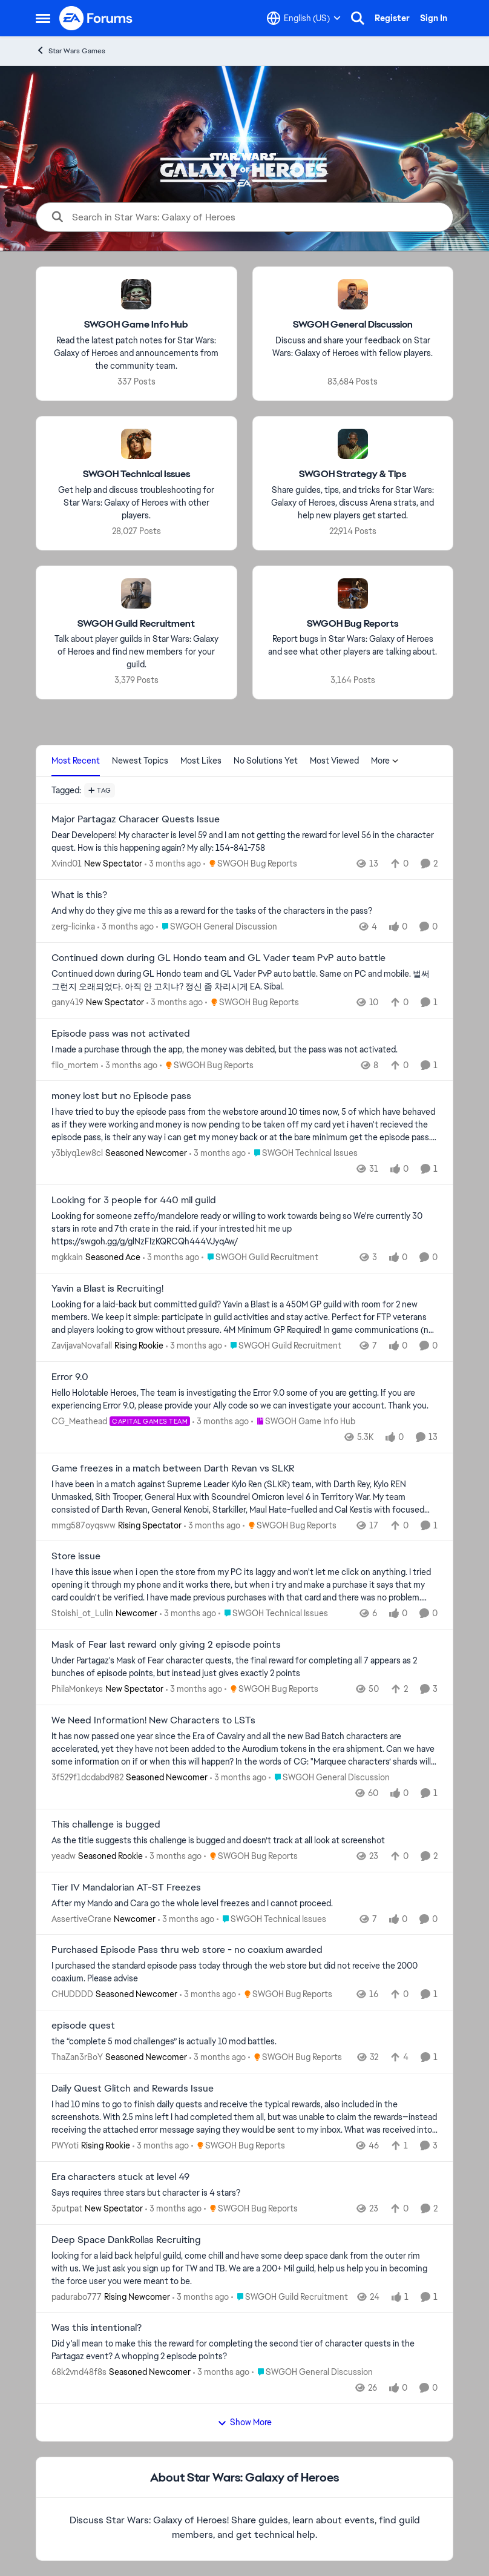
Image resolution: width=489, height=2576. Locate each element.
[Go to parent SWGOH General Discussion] (216, 926)
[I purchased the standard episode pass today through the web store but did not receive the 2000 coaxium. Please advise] (244, 1972)
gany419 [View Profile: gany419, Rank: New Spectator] (67, 1002)
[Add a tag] (99, 790)
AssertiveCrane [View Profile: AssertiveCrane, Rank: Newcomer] (81, 1918)
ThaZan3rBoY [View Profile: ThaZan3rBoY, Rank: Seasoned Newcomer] (77, 2057)
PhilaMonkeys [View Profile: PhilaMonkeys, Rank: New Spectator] (77, 1688)
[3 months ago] (173, 863)
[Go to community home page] (96, 18)
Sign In (433, 18)
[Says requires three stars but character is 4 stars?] (244, 2193)
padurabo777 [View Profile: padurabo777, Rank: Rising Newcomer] (76, 2296)
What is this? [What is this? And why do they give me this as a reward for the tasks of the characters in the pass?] (79, 895)
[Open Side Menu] (43, 18)
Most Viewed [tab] (334, 760)
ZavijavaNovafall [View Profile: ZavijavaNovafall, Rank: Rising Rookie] (81, 1345)
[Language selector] (303, 18)
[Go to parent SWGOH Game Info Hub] (303, 1421)
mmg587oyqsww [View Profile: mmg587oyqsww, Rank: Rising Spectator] (83, 1524)
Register (392, 18)
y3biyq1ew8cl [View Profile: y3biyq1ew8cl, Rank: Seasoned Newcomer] (77, 1153)
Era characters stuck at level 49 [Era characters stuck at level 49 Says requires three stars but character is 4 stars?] (120, 2177)
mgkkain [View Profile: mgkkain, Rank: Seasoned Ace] (67, 1257)
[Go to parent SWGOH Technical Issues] (303, 1153)
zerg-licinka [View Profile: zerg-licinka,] (73, 926)
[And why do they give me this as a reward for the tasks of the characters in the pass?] (244, 911)
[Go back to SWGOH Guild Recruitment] (136, 623)
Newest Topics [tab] (140, 760)
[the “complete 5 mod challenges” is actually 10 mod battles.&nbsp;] (244, 2041)
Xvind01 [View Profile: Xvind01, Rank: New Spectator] (66, 863)
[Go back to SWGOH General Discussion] (353, 325)
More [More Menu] (385, 760)
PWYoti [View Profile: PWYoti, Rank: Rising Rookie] (65, 2145)
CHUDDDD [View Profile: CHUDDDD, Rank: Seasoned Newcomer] (72, 1994)
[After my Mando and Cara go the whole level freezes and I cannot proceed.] (244, 1903)
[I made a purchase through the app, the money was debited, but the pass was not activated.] (244, 1049)
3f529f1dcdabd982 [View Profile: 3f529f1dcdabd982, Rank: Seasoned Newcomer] (87, 1777)
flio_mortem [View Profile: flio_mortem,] (75, 1064)
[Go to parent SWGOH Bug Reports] (250, 863)
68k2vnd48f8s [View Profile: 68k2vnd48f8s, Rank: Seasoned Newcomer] (79, 2371)
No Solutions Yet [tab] (266, 760)
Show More (244, 2422)
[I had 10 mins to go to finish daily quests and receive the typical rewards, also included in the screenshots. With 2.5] (244, 2117)
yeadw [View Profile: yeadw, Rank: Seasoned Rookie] (63, 1856)
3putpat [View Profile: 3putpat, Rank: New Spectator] (66, 2208)
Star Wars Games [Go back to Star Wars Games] (70, 50)
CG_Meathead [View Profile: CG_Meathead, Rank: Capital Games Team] (79, 1421)
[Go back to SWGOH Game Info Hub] (136, 325)
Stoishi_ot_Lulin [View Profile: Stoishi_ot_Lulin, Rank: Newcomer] (82, 1613)
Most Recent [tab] (75, 760)
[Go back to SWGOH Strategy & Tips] (352, 474)
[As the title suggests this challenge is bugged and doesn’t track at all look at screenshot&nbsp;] (244, 1840)
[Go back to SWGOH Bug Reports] (352, 623)
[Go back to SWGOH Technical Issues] (136, 474)
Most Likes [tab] (201, 760)
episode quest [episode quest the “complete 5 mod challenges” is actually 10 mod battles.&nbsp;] (83, 2026)
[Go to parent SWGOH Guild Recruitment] (260, 1257)
